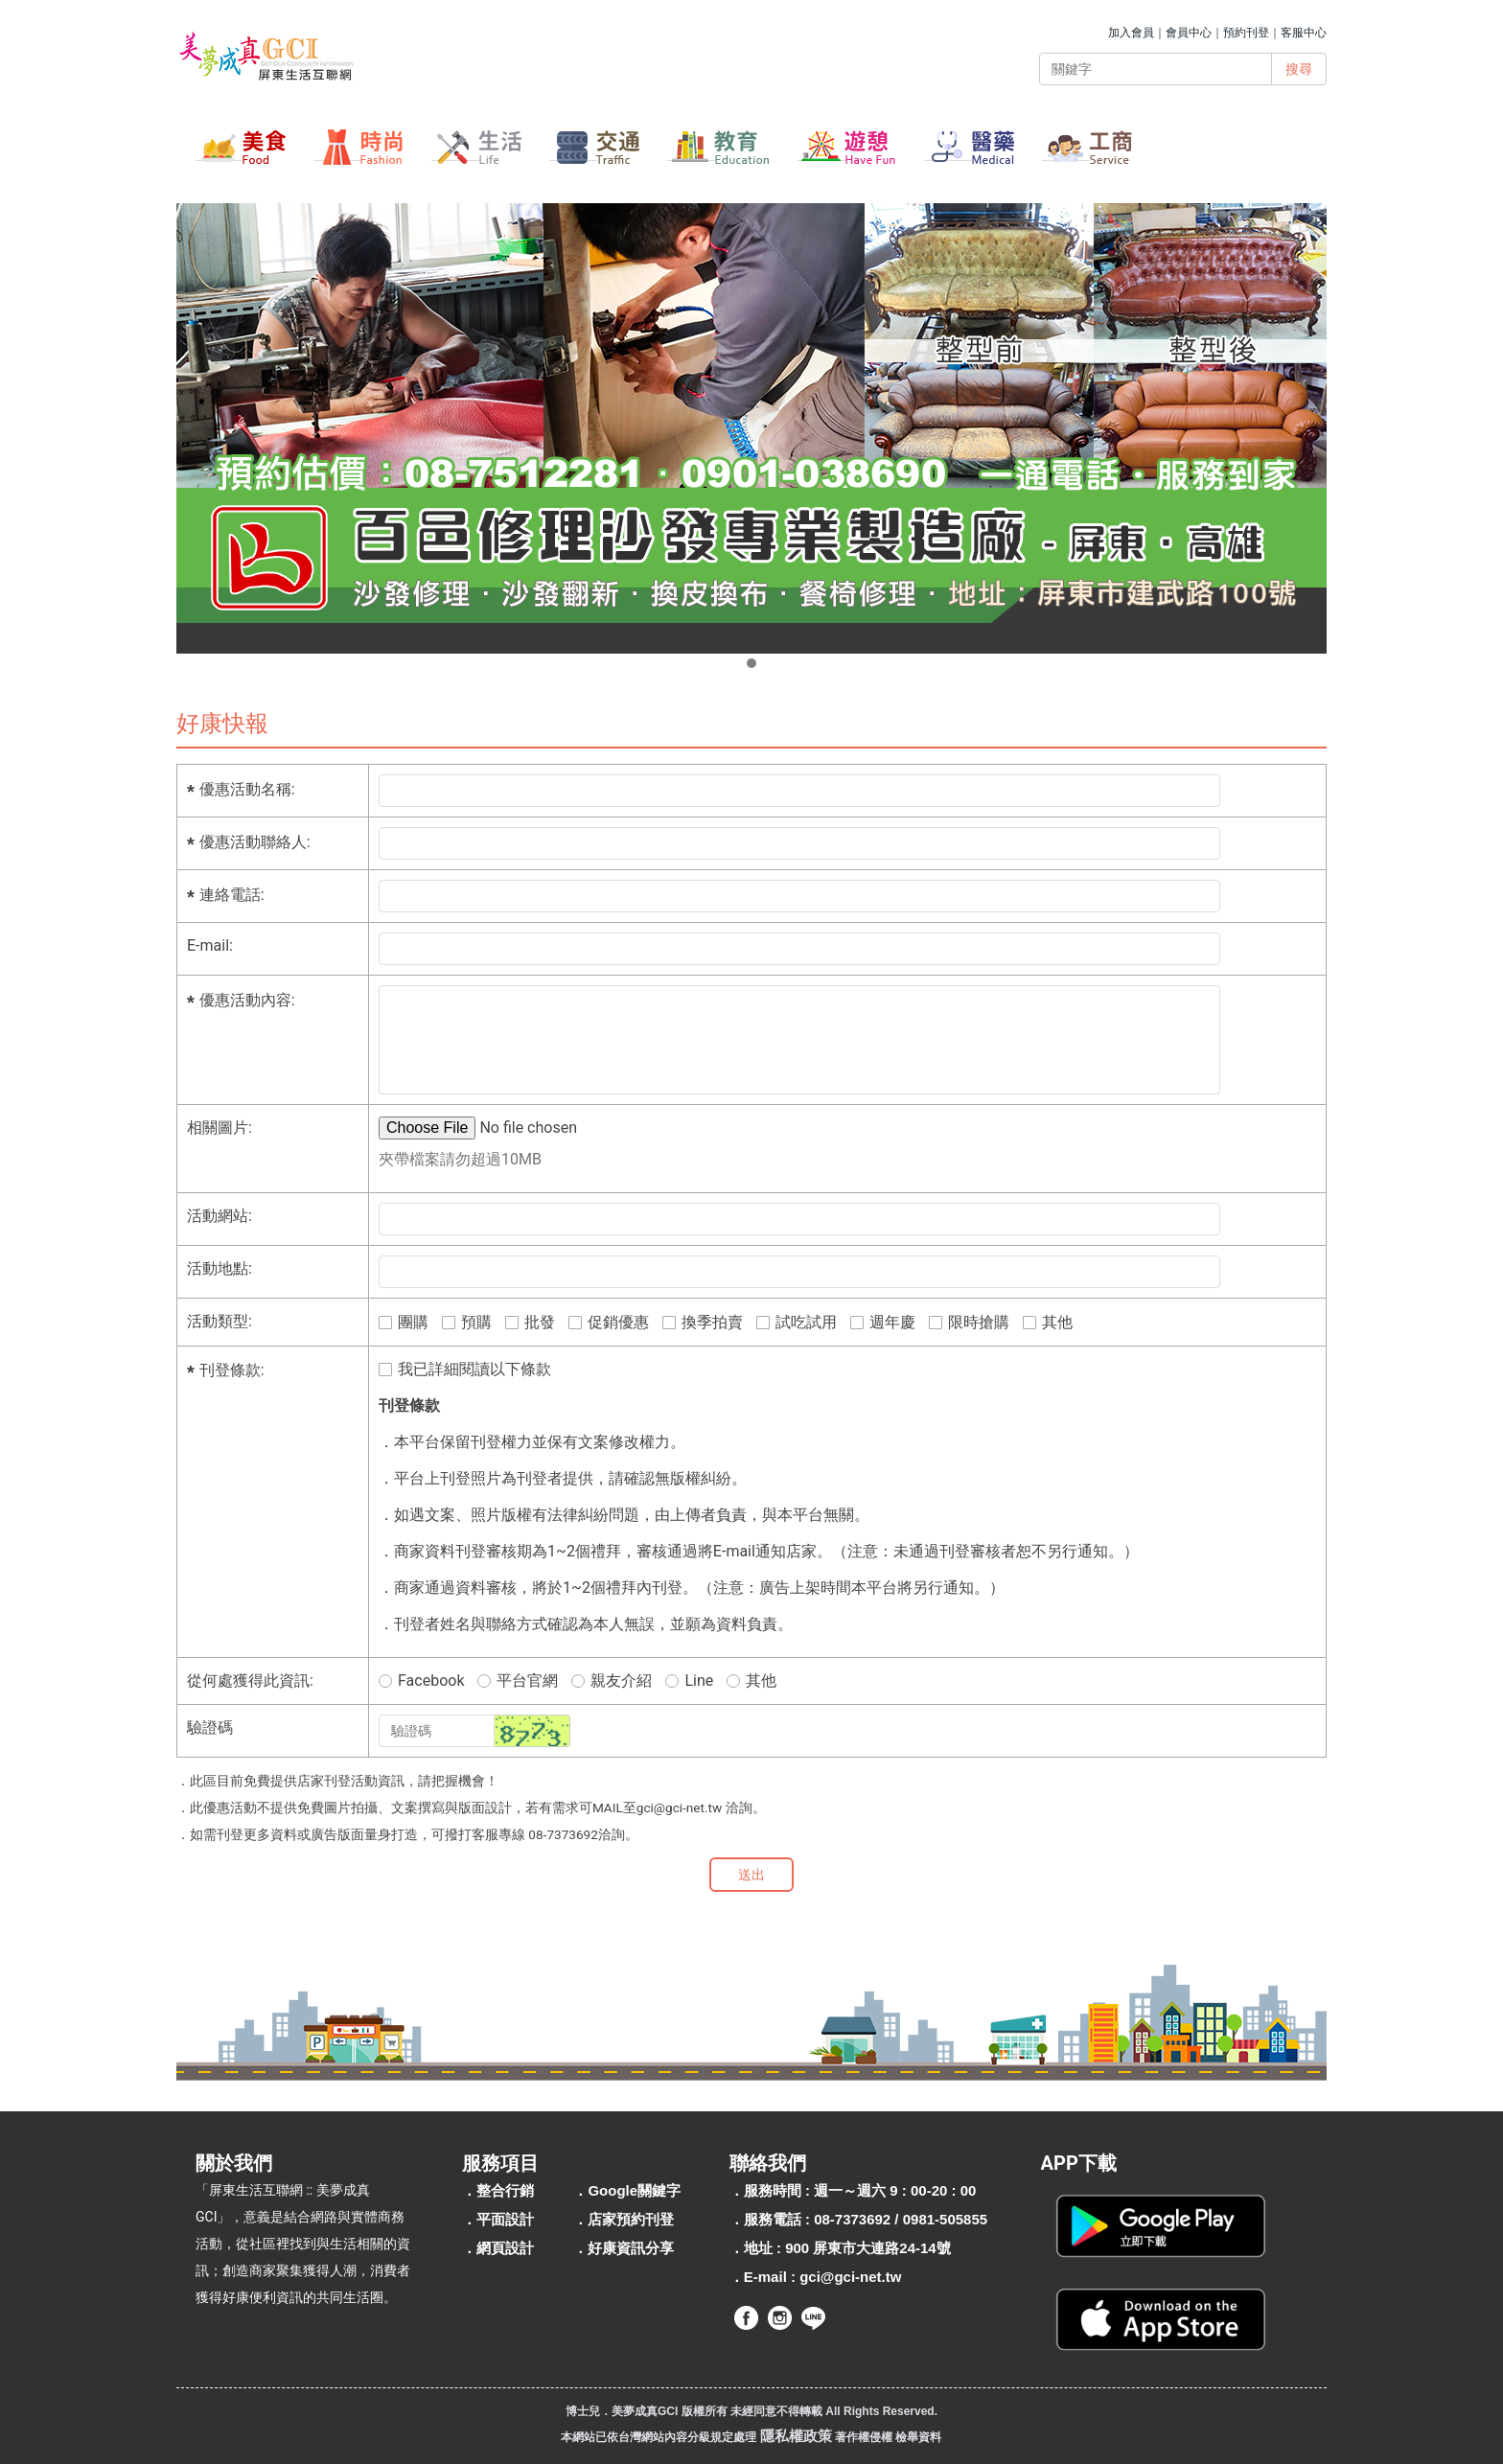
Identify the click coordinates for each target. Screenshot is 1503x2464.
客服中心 (1304, 32)
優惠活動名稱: (247, 789)
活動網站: (219, 1216)
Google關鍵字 (634, 2190)
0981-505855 (945, 2219)
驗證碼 (210, 1727)
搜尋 (1298, 69)
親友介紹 (611, 1680)
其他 (1048, 1322)
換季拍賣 (702, 1322)
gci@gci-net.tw (850, 2276)
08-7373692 (852, 2219)
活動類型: (219, 1321)
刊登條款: (232, 1370)
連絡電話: (232, 895)
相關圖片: (219, 1127)
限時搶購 (969, 1322)
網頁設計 (505, 2248)
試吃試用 (796, 1322)
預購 (467, 1322)
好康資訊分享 (631, 2248)
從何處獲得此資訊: (250, 1680)
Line (689, 1680)
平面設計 (505, 2219)
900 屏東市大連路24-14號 (868, 2248)
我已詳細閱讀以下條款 (465, 1369)
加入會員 (1131, 32)
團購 (403, 1322)
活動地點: (219, 1268)
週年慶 (882, 1322)
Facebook (421, 1680)
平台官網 (517, 1680)
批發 (530, 1322)
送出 (751, 1874)
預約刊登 (1246, 32)
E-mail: (210, 945)
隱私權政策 (796, 2436)
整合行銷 (505, 2190)
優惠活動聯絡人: (255, 842)
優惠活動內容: (247, 1000)
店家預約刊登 (631, 2219)
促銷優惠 (608, 1322)
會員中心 (1189, 32)
